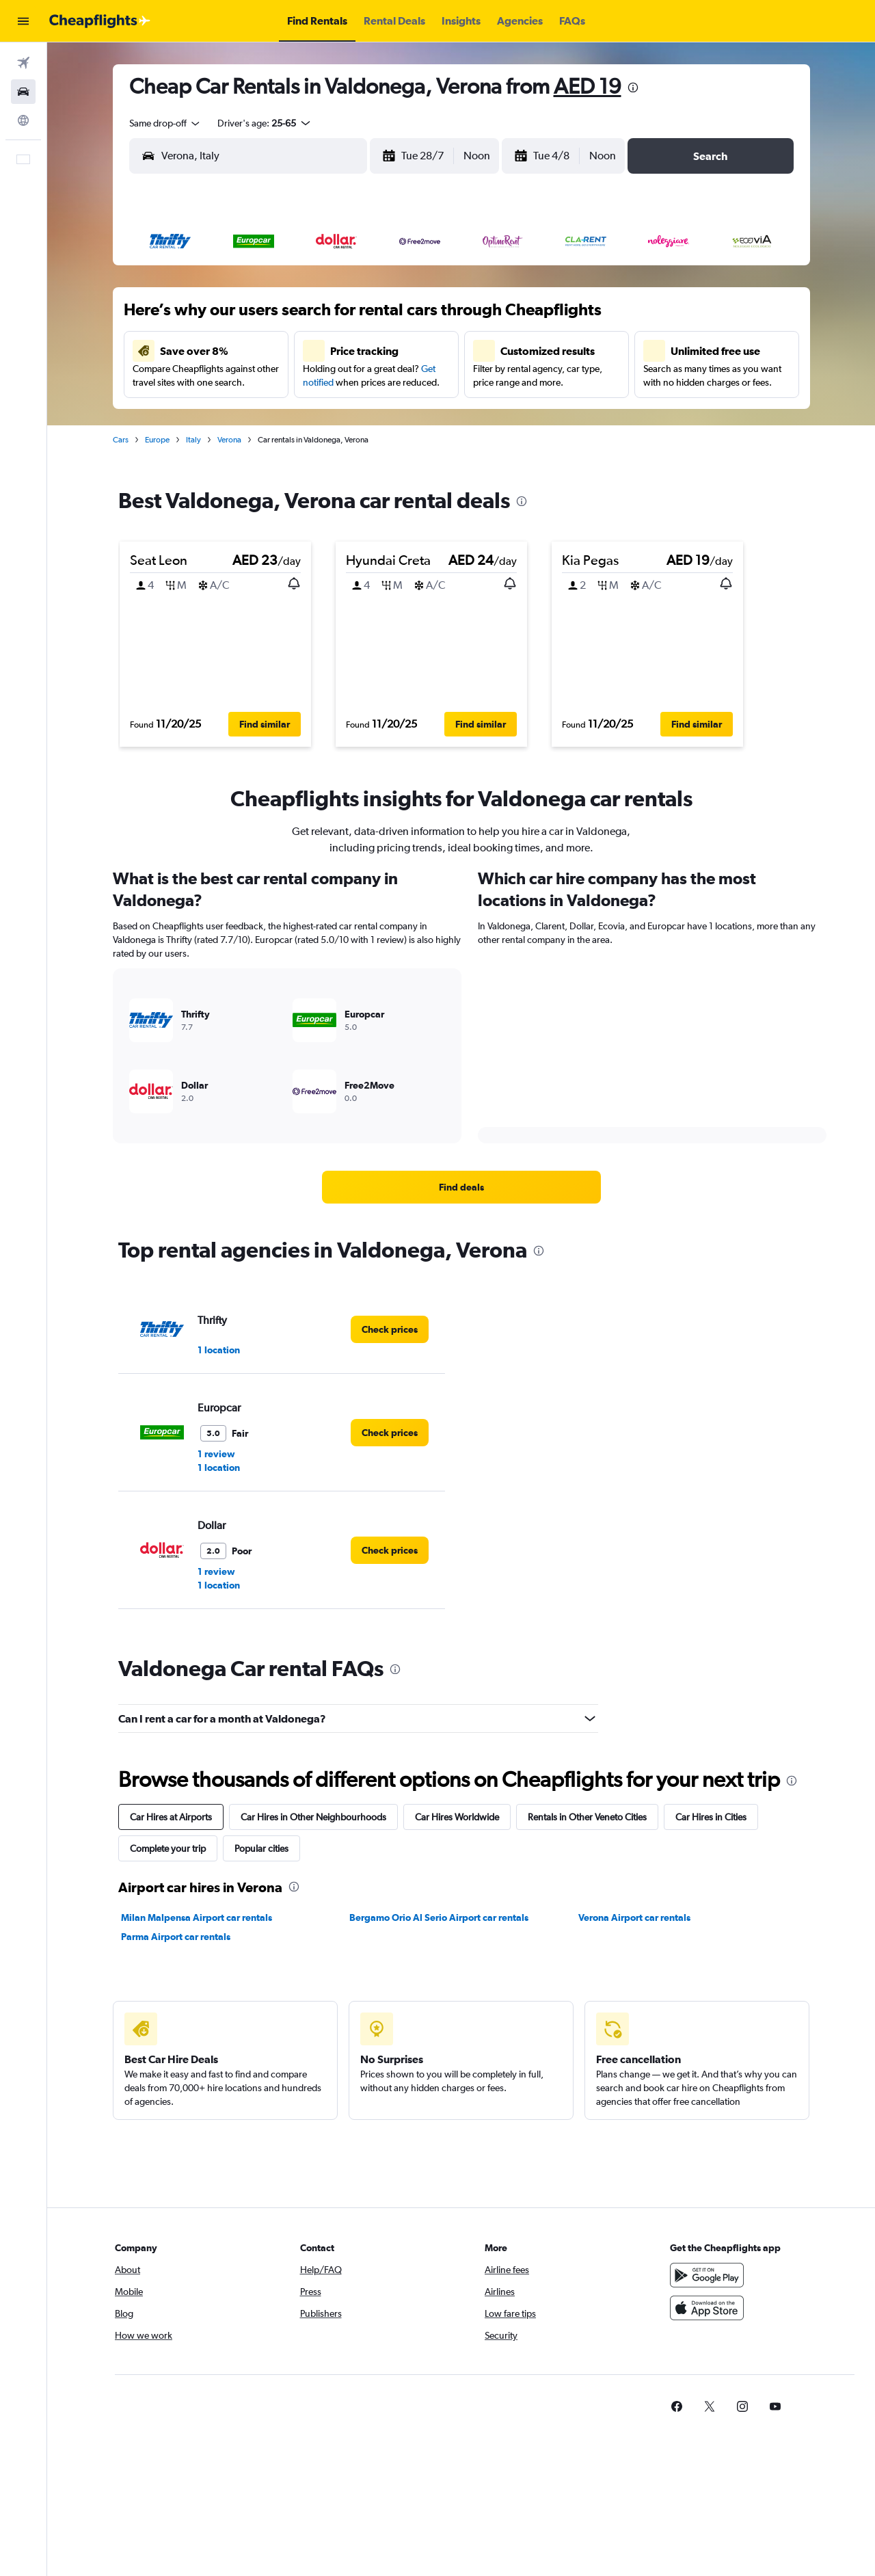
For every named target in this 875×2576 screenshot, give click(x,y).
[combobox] (165, 123)
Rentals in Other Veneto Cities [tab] (587, 1816)
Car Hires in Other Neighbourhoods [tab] (313, 1816)
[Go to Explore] (23, 120)
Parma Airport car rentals (175, 1936)
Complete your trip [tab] (168, 1848)
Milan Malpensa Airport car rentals (196, 1917)
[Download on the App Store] (707, 2308)
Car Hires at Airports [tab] (171, 1816)
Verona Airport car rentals (634, 1917)
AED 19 (587, 85)
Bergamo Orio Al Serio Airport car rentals (438, 1917)
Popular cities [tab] (261, 1848)
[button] (23, 21)
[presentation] (633, 87)
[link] (461, 1187)
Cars (121, 439)
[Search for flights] (23, 63)
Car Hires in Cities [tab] (710, 1816)
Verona (229, 439)
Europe (157, 439)
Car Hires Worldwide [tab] (457, 1816)
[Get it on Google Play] (707, 2275)
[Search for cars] (23, 91)
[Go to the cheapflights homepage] (99, 21)
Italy (193, 439)
